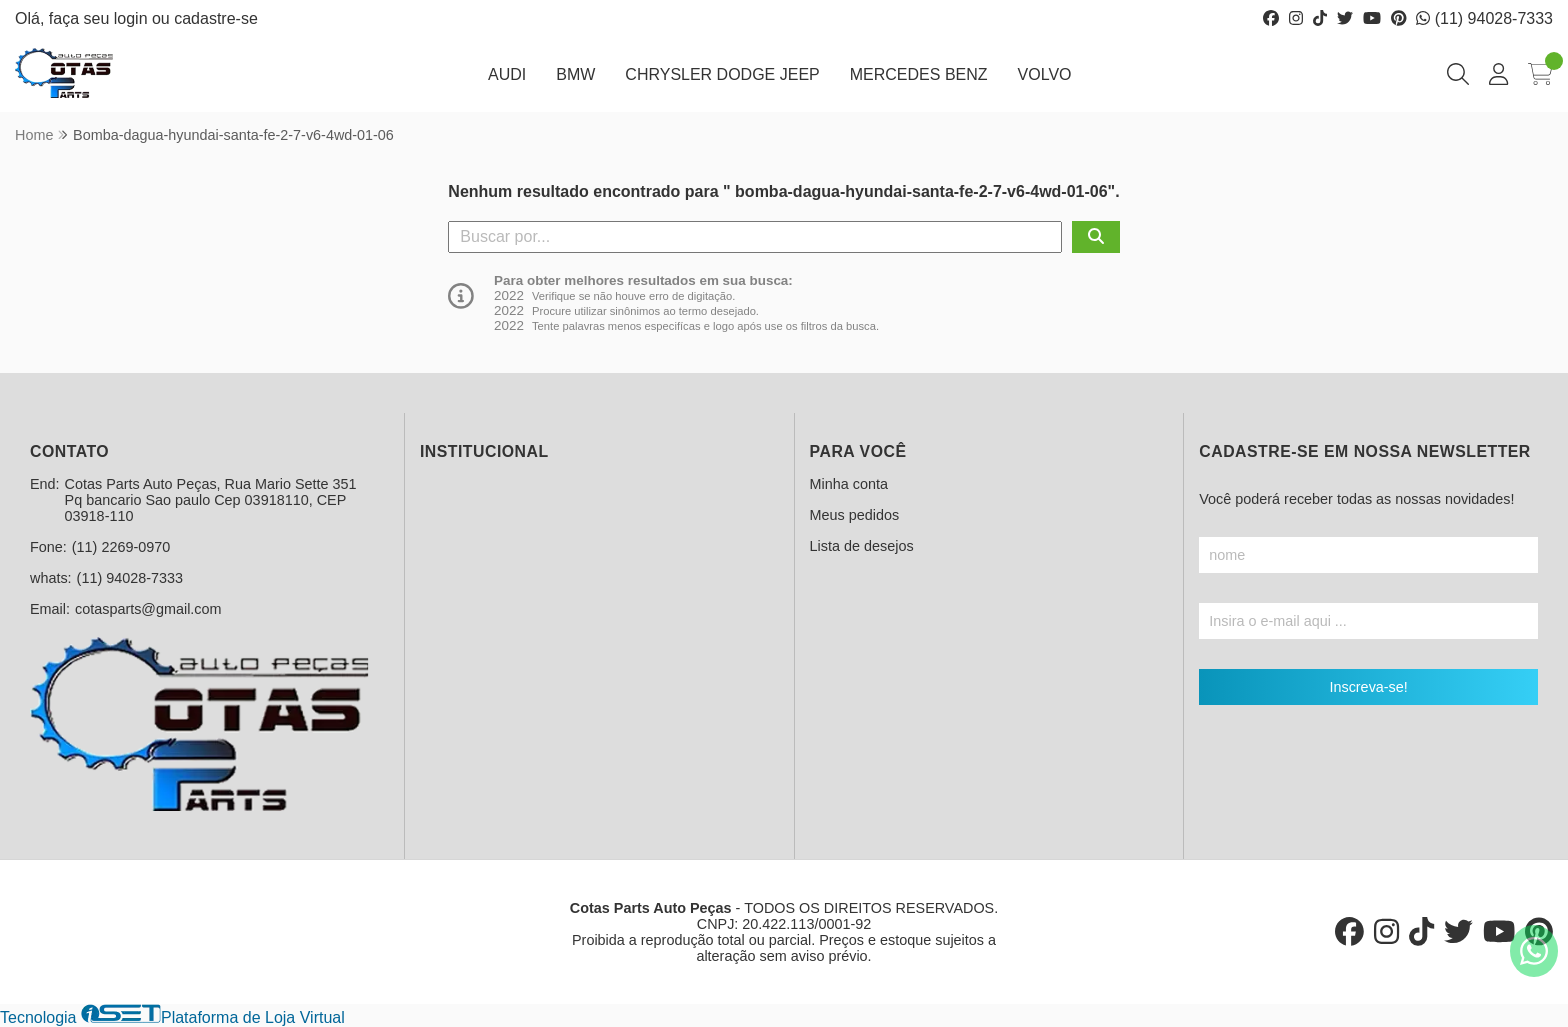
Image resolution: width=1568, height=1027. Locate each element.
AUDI (507, 74)
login (133, 18)
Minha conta (849, 484)
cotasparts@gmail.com (148, 609)
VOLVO (1045, 74)
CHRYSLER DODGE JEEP (722, 74)
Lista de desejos (862, 546)
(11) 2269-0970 (121, 547)
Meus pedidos (855, 515)
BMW (575, 74)
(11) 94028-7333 (1484, 18)
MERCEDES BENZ (919, 74)
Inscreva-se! (1368, 687)
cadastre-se (216, 18)
